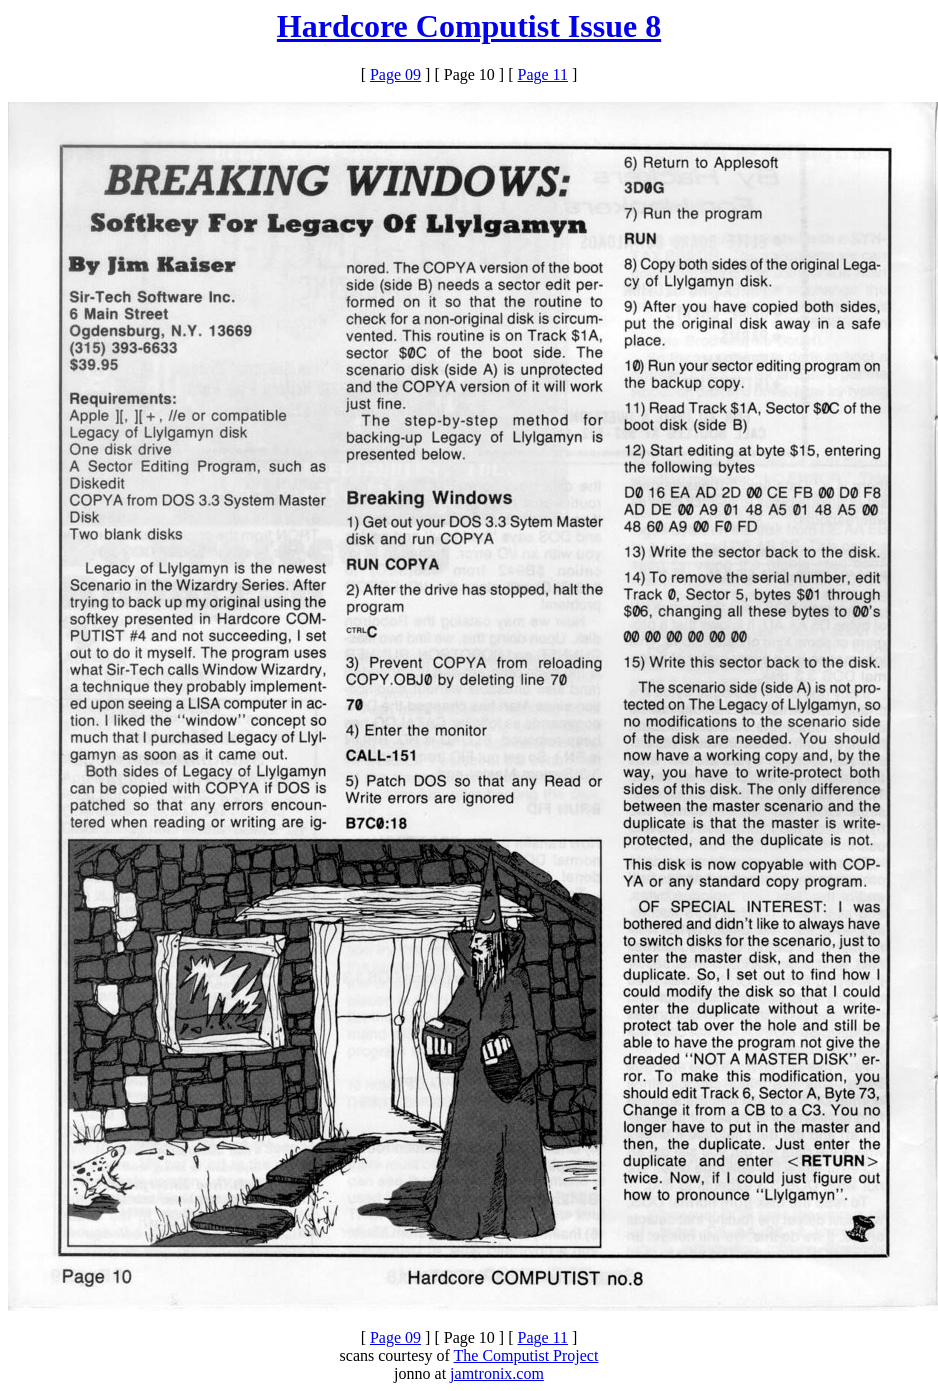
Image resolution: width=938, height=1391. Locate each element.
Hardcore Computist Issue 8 (469, 26)
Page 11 (543, 74)
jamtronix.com (497, 1373)
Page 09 (395, 74)
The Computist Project (526, 1355)
